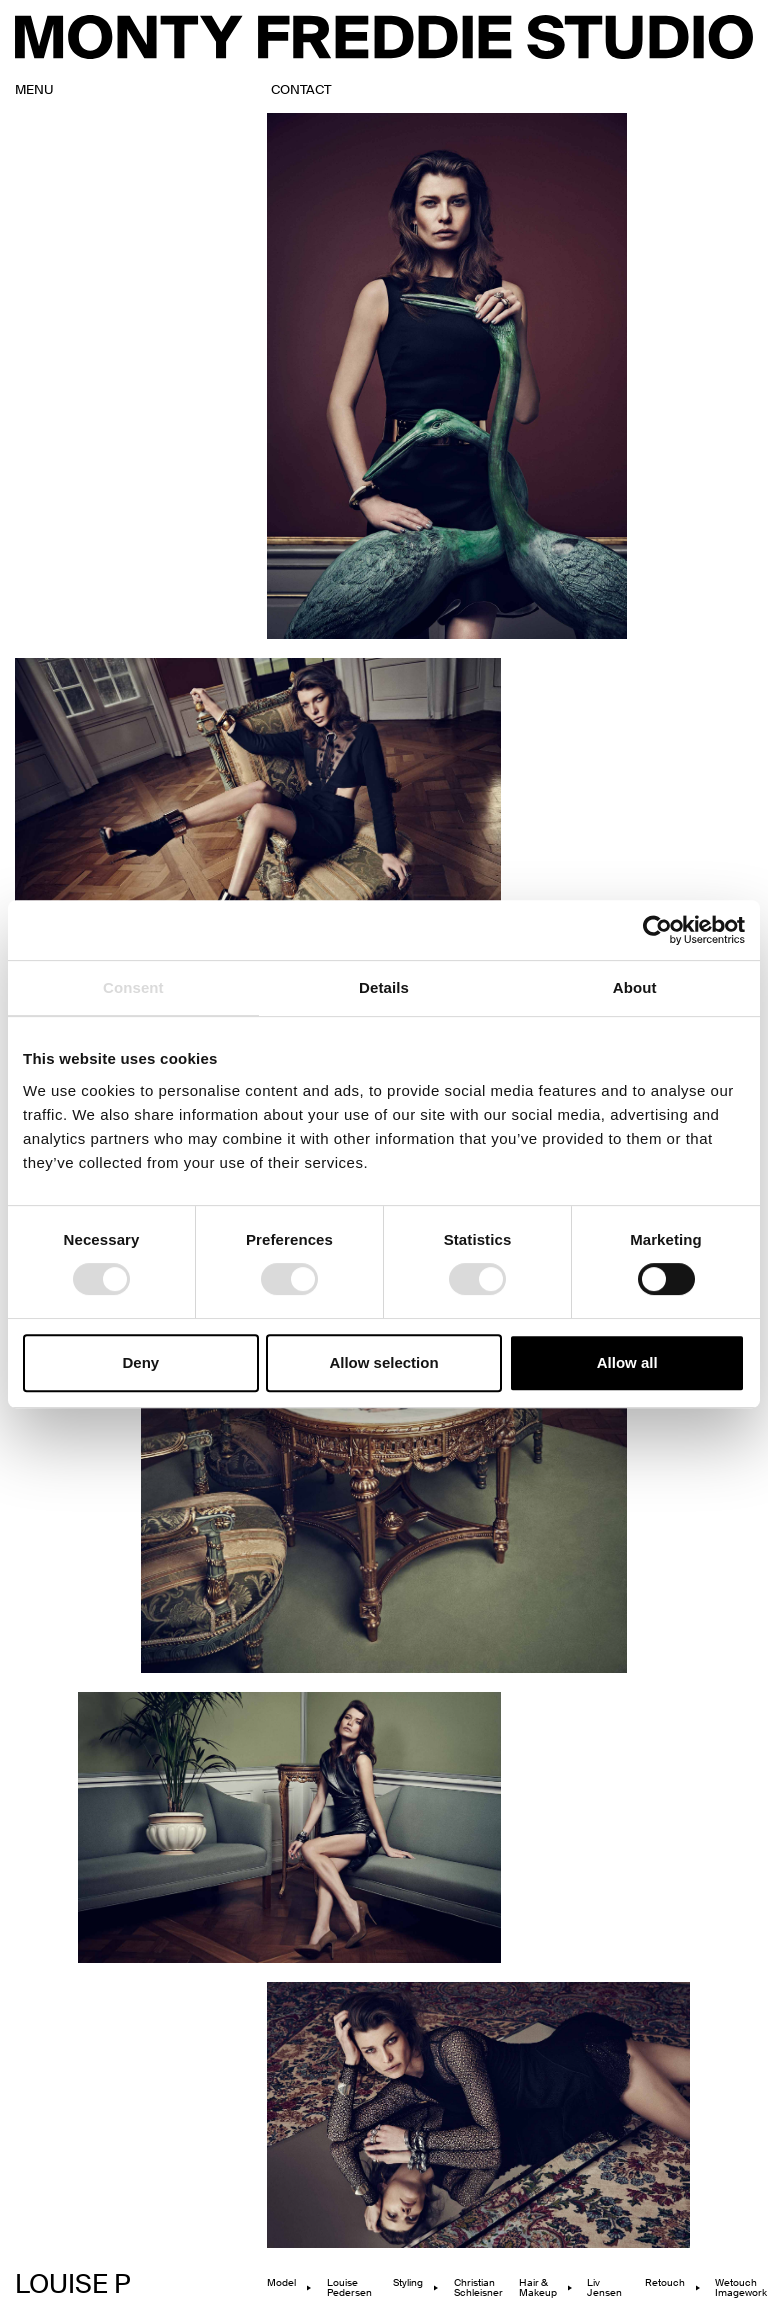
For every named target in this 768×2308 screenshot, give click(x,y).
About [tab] (635, 987)
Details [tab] (384, 987)
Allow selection (383, 1362)
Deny (140, 1362)
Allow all (627, 1362)
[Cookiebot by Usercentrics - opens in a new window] (657, 930)
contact (301, 90)
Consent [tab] (133, 987)
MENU (34, 90)
